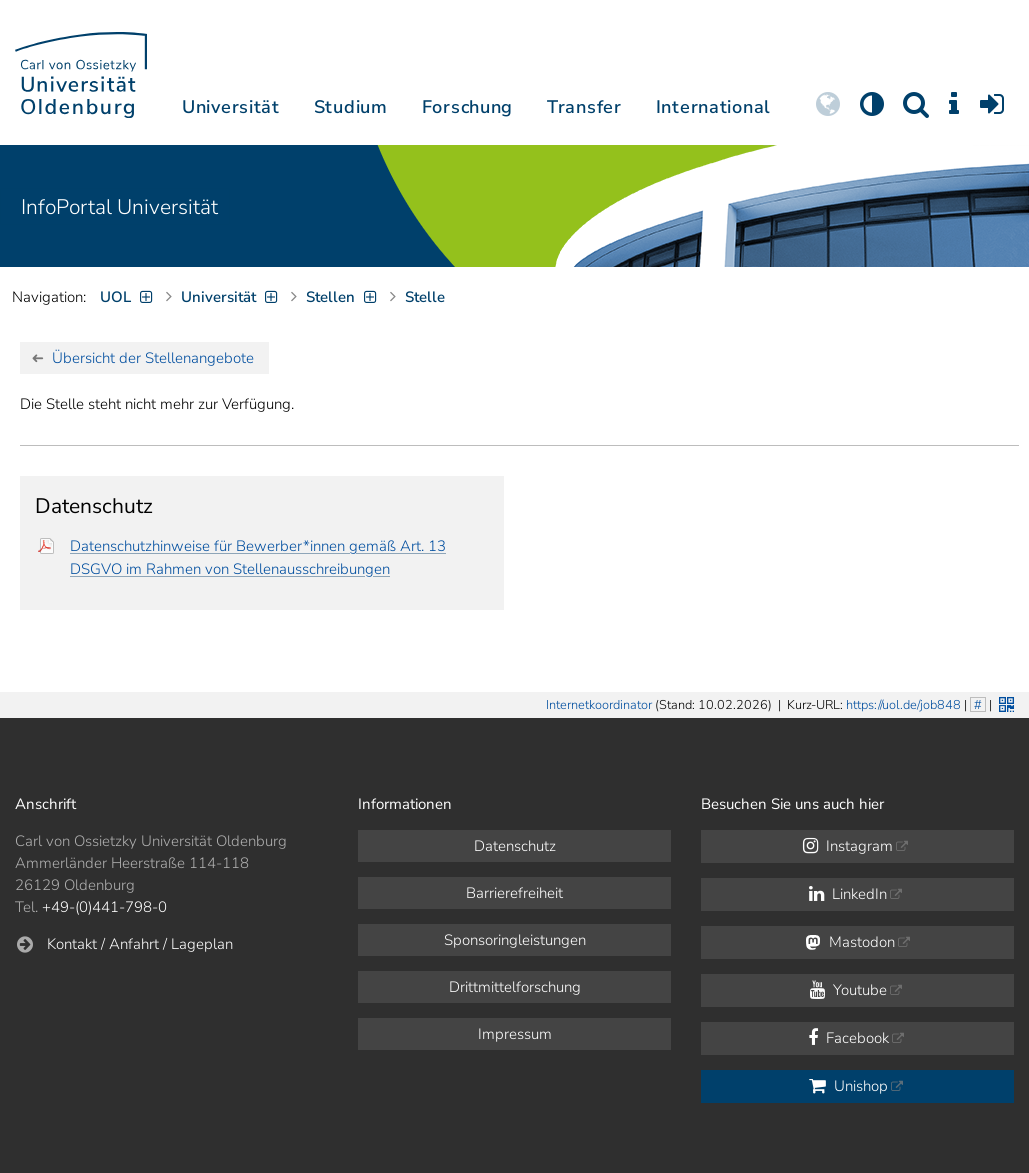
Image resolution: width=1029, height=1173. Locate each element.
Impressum (515, 1034)
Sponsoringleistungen (515, 940)
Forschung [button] (468, 107)
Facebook (848, 1038)
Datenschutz (515, 846)
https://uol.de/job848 (903, 705)
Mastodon (850, 942)
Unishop (848, 1086)
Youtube (848, 990)
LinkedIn (848, 894)
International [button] (713, 107)
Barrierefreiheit (514, 893)
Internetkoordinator (599, 705)
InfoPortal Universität (119, 207)
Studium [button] (351, 107)
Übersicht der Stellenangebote (153, 358)
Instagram (848, 846)
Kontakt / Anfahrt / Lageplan (140, 944)
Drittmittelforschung (515, 987)
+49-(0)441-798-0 (104, 907)
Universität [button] (231, 107)
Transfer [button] (584, 107)
